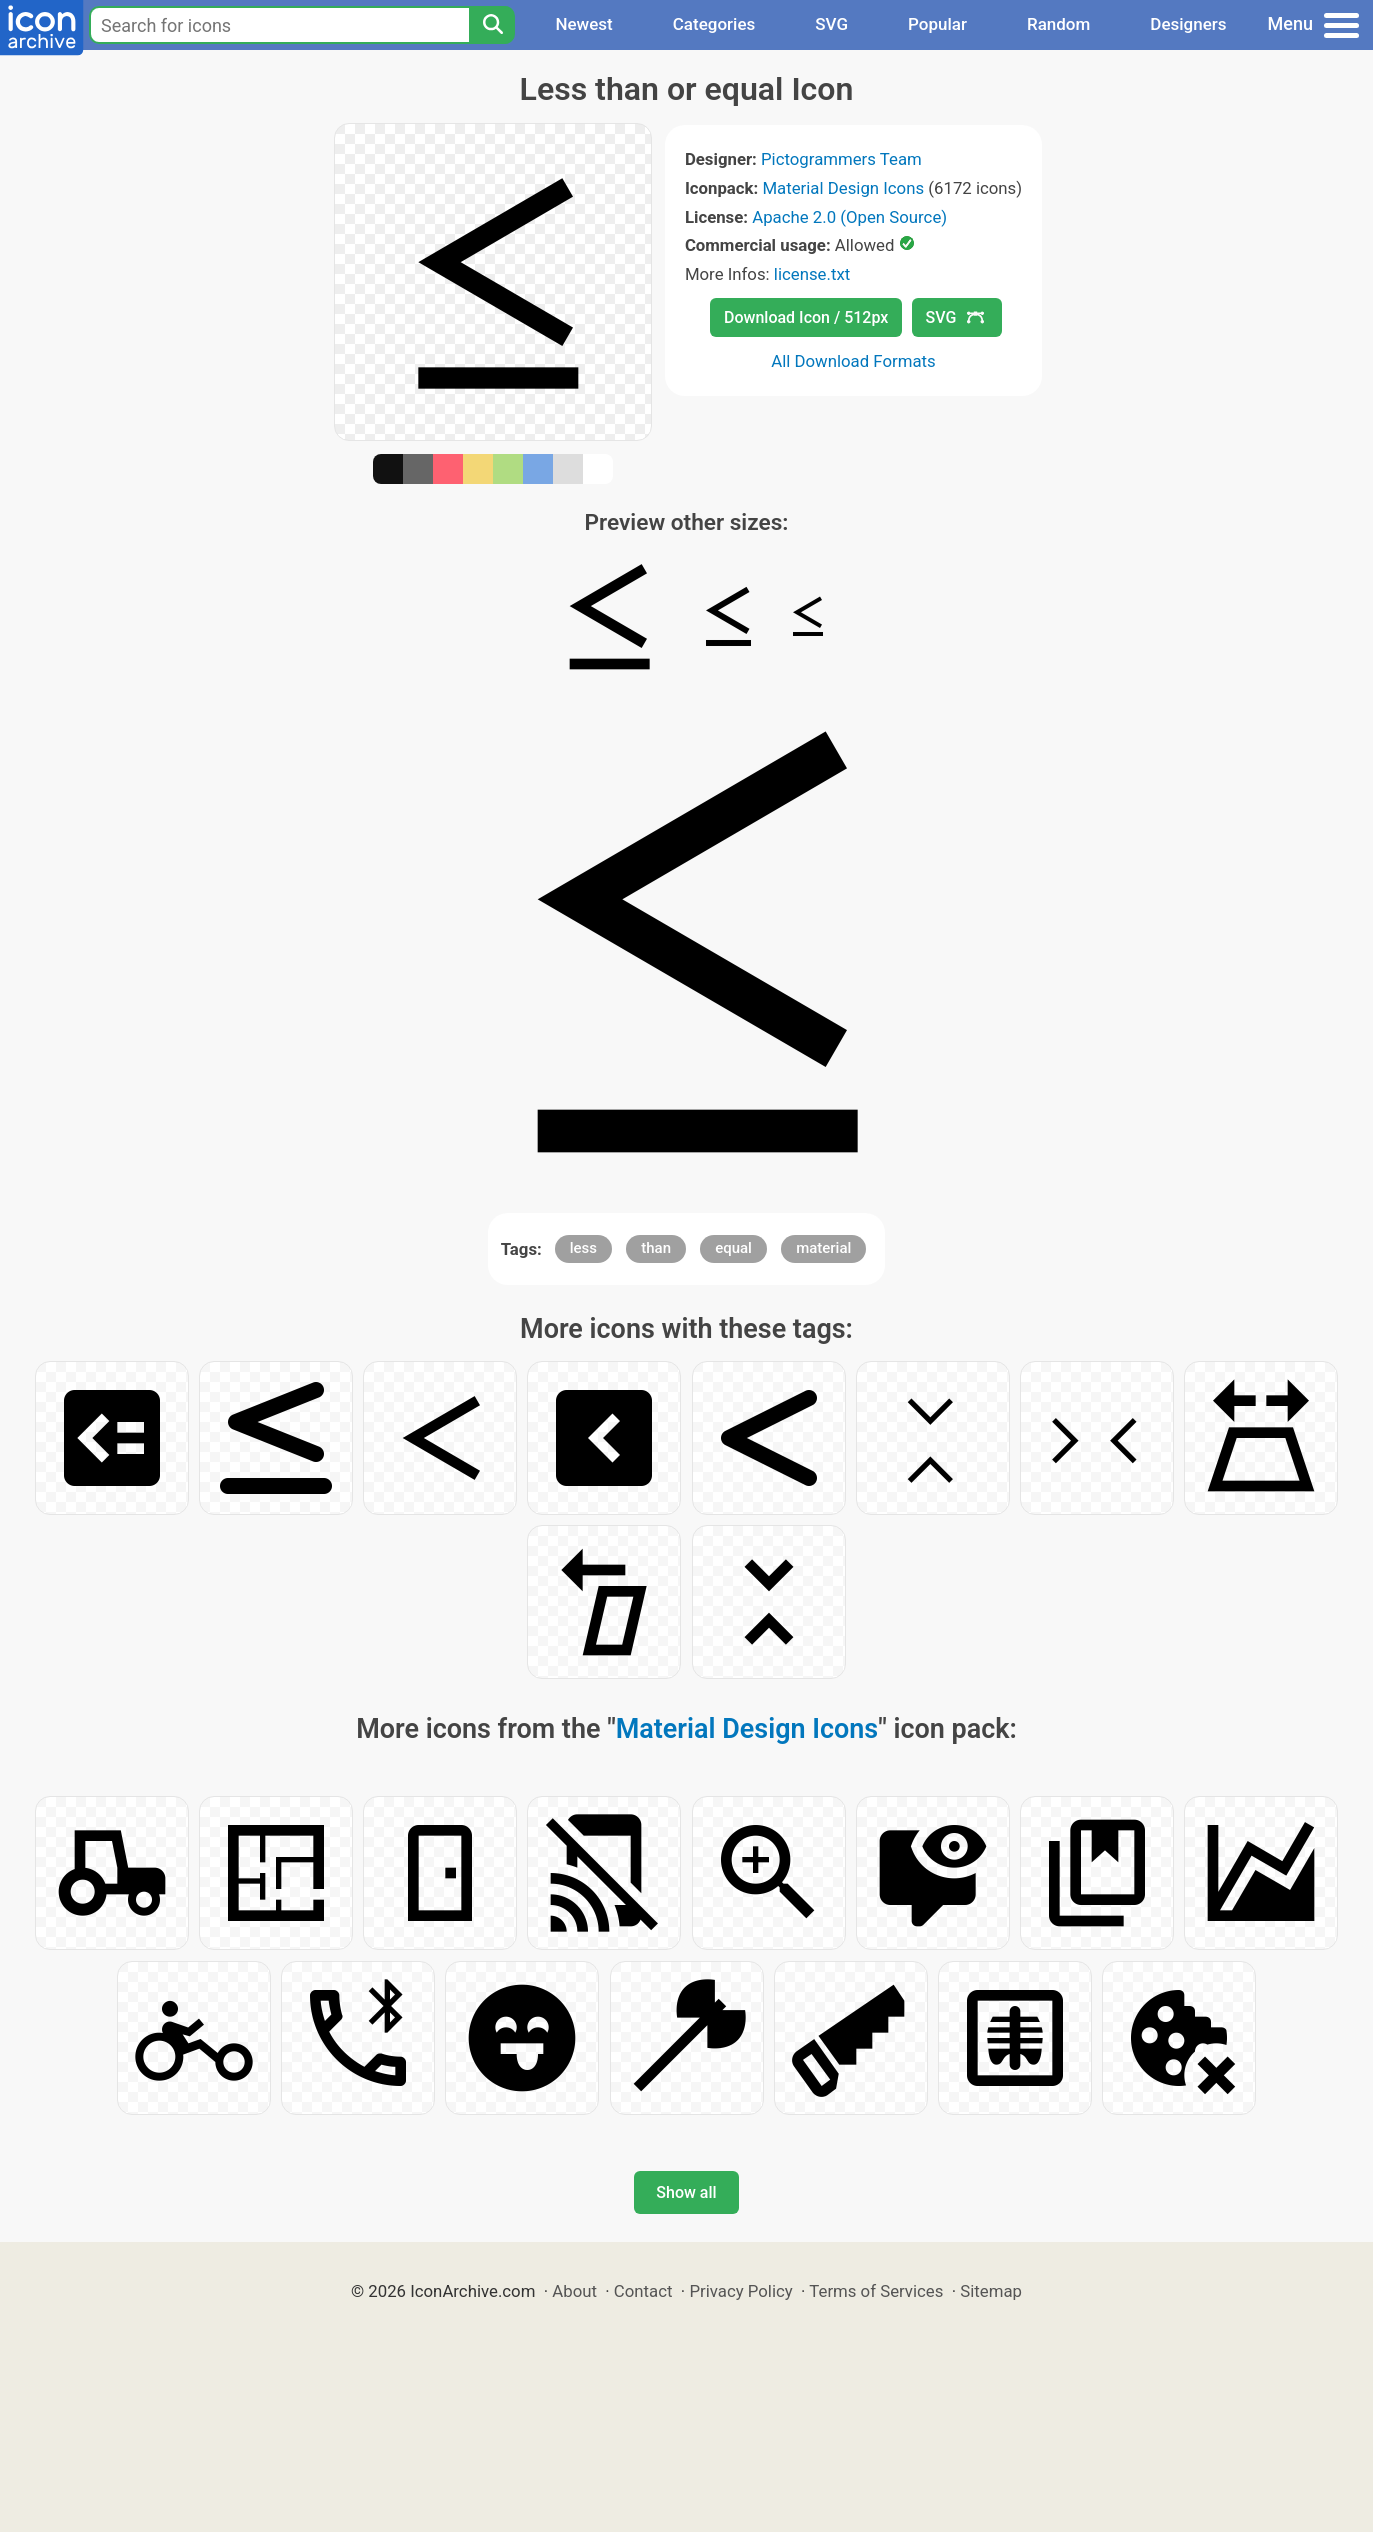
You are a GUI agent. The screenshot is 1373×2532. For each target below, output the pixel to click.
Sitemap (991, 2291)
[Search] (492, 25)
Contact (643, 2291)
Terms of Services (876, 2291)
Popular (937, 24)
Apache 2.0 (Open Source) (849, 217)
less (583, 1248)
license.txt (812, 274)
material (823, 1248)
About (574, 2291)
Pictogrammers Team (841, 159)
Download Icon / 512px (806, 317)
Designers (1188, 24)
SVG (831, 24)
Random (1058, 24)
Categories (714, 24)
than (656, 1248)
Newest (583, 24)
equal (733, 1248)
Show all (686, 2192)
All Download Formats (853, 361)
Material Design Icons (843, 188)
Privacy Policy (740, 2291)
